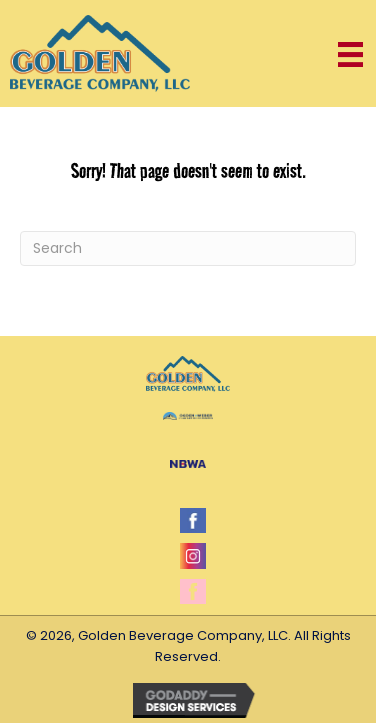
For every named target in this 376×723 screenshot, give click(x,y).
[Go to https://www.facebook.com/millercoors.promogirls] (192, 591)
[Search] (188, 248)
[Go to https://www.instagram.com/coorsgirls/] (192, 555)
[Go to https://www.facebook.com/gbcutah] (192, 520)
